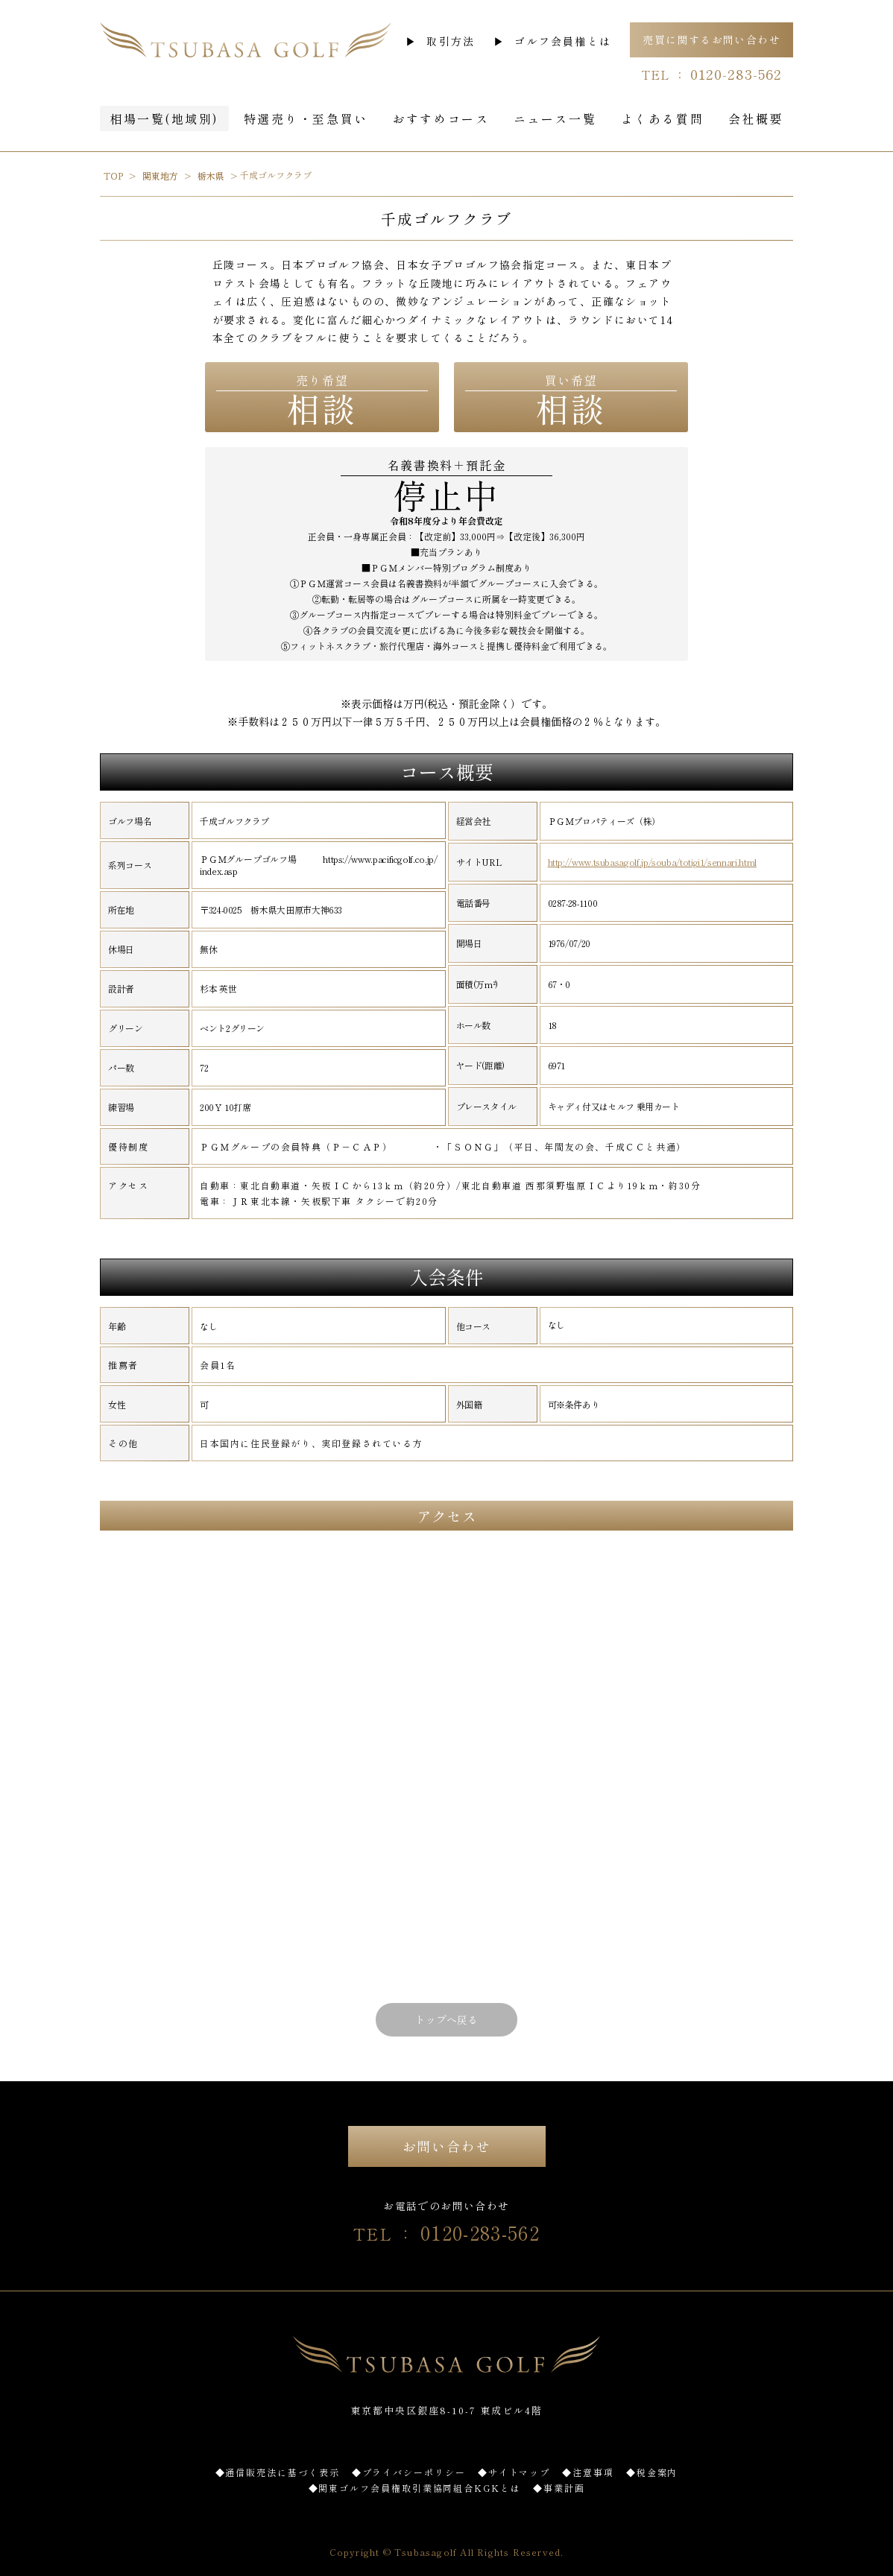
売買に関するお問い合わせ (711, 39)
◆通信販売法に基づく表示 (277, 2472)
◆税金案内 (652, 2472)
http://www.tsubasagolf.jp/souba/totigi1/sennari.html (652, 862)
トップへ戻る (446, 2019)
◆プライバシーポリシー (409, 2472)
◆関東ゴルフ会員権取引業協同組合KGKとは (415, 2487)
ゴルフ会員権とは (562, 41)
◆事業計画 (559, 2487)
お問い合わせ (447, 2146)
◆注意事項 (588, 2472)
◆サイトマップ (514, 2472)
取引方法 (450, 41)
